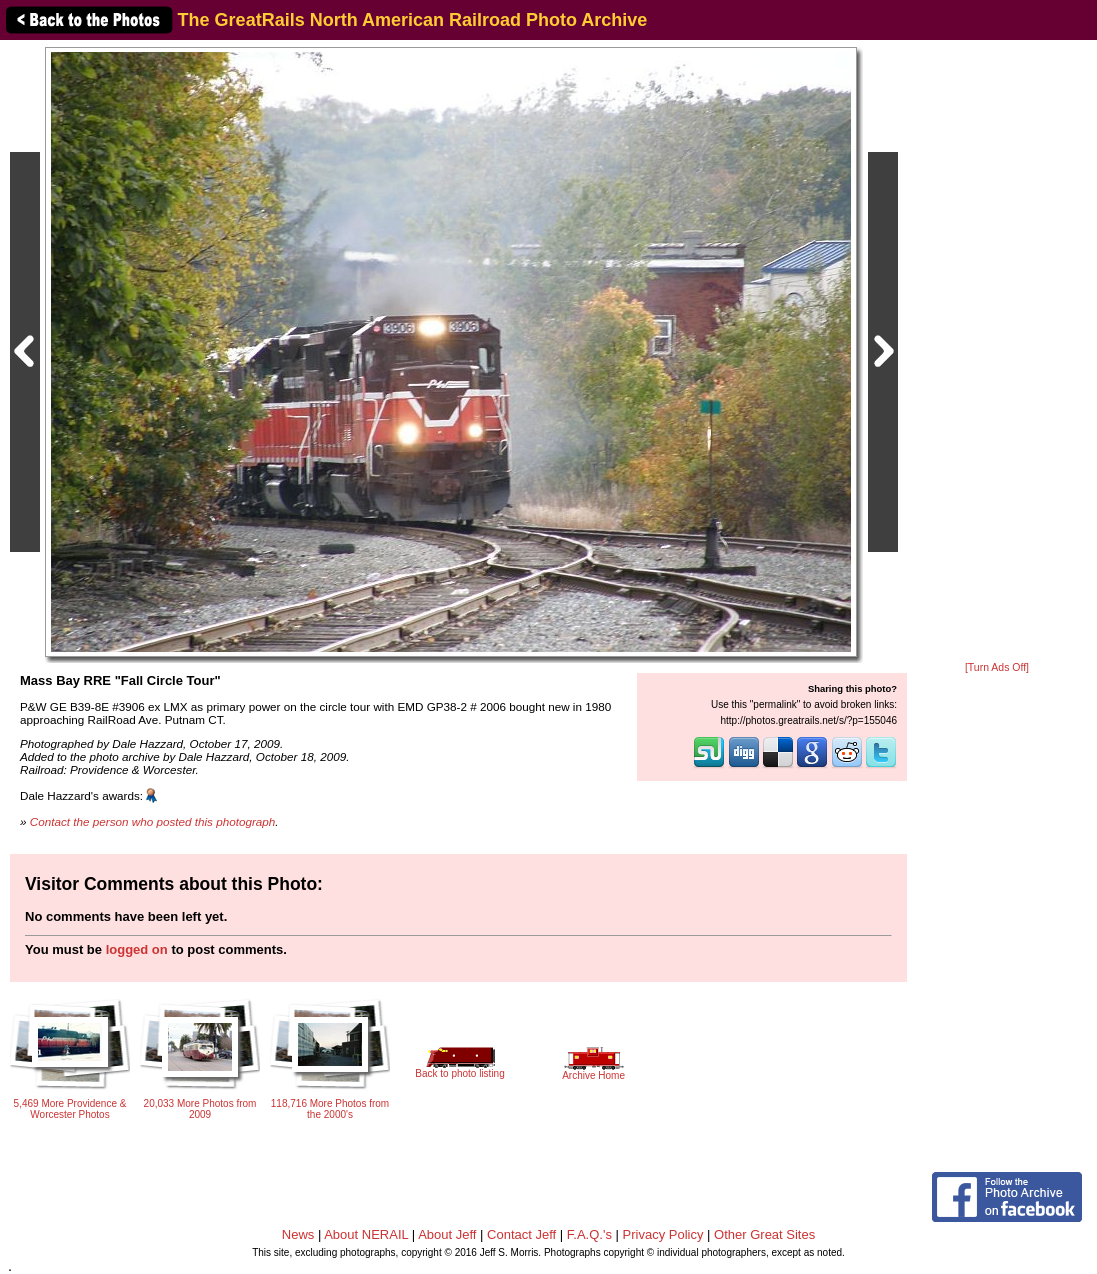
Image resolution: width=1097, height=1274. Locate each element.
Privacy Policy (663, 1234)
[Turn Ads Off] (997, 667)
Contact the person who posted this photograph (153, 821)
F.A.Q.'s (589, 1234)
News (298, 1234)
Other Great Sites (764, 1234)
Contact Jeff (521, 1234)
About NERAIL (366, 1234)
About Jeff (447, 1234)
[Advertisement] (997, 352)
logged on (137, 949)
